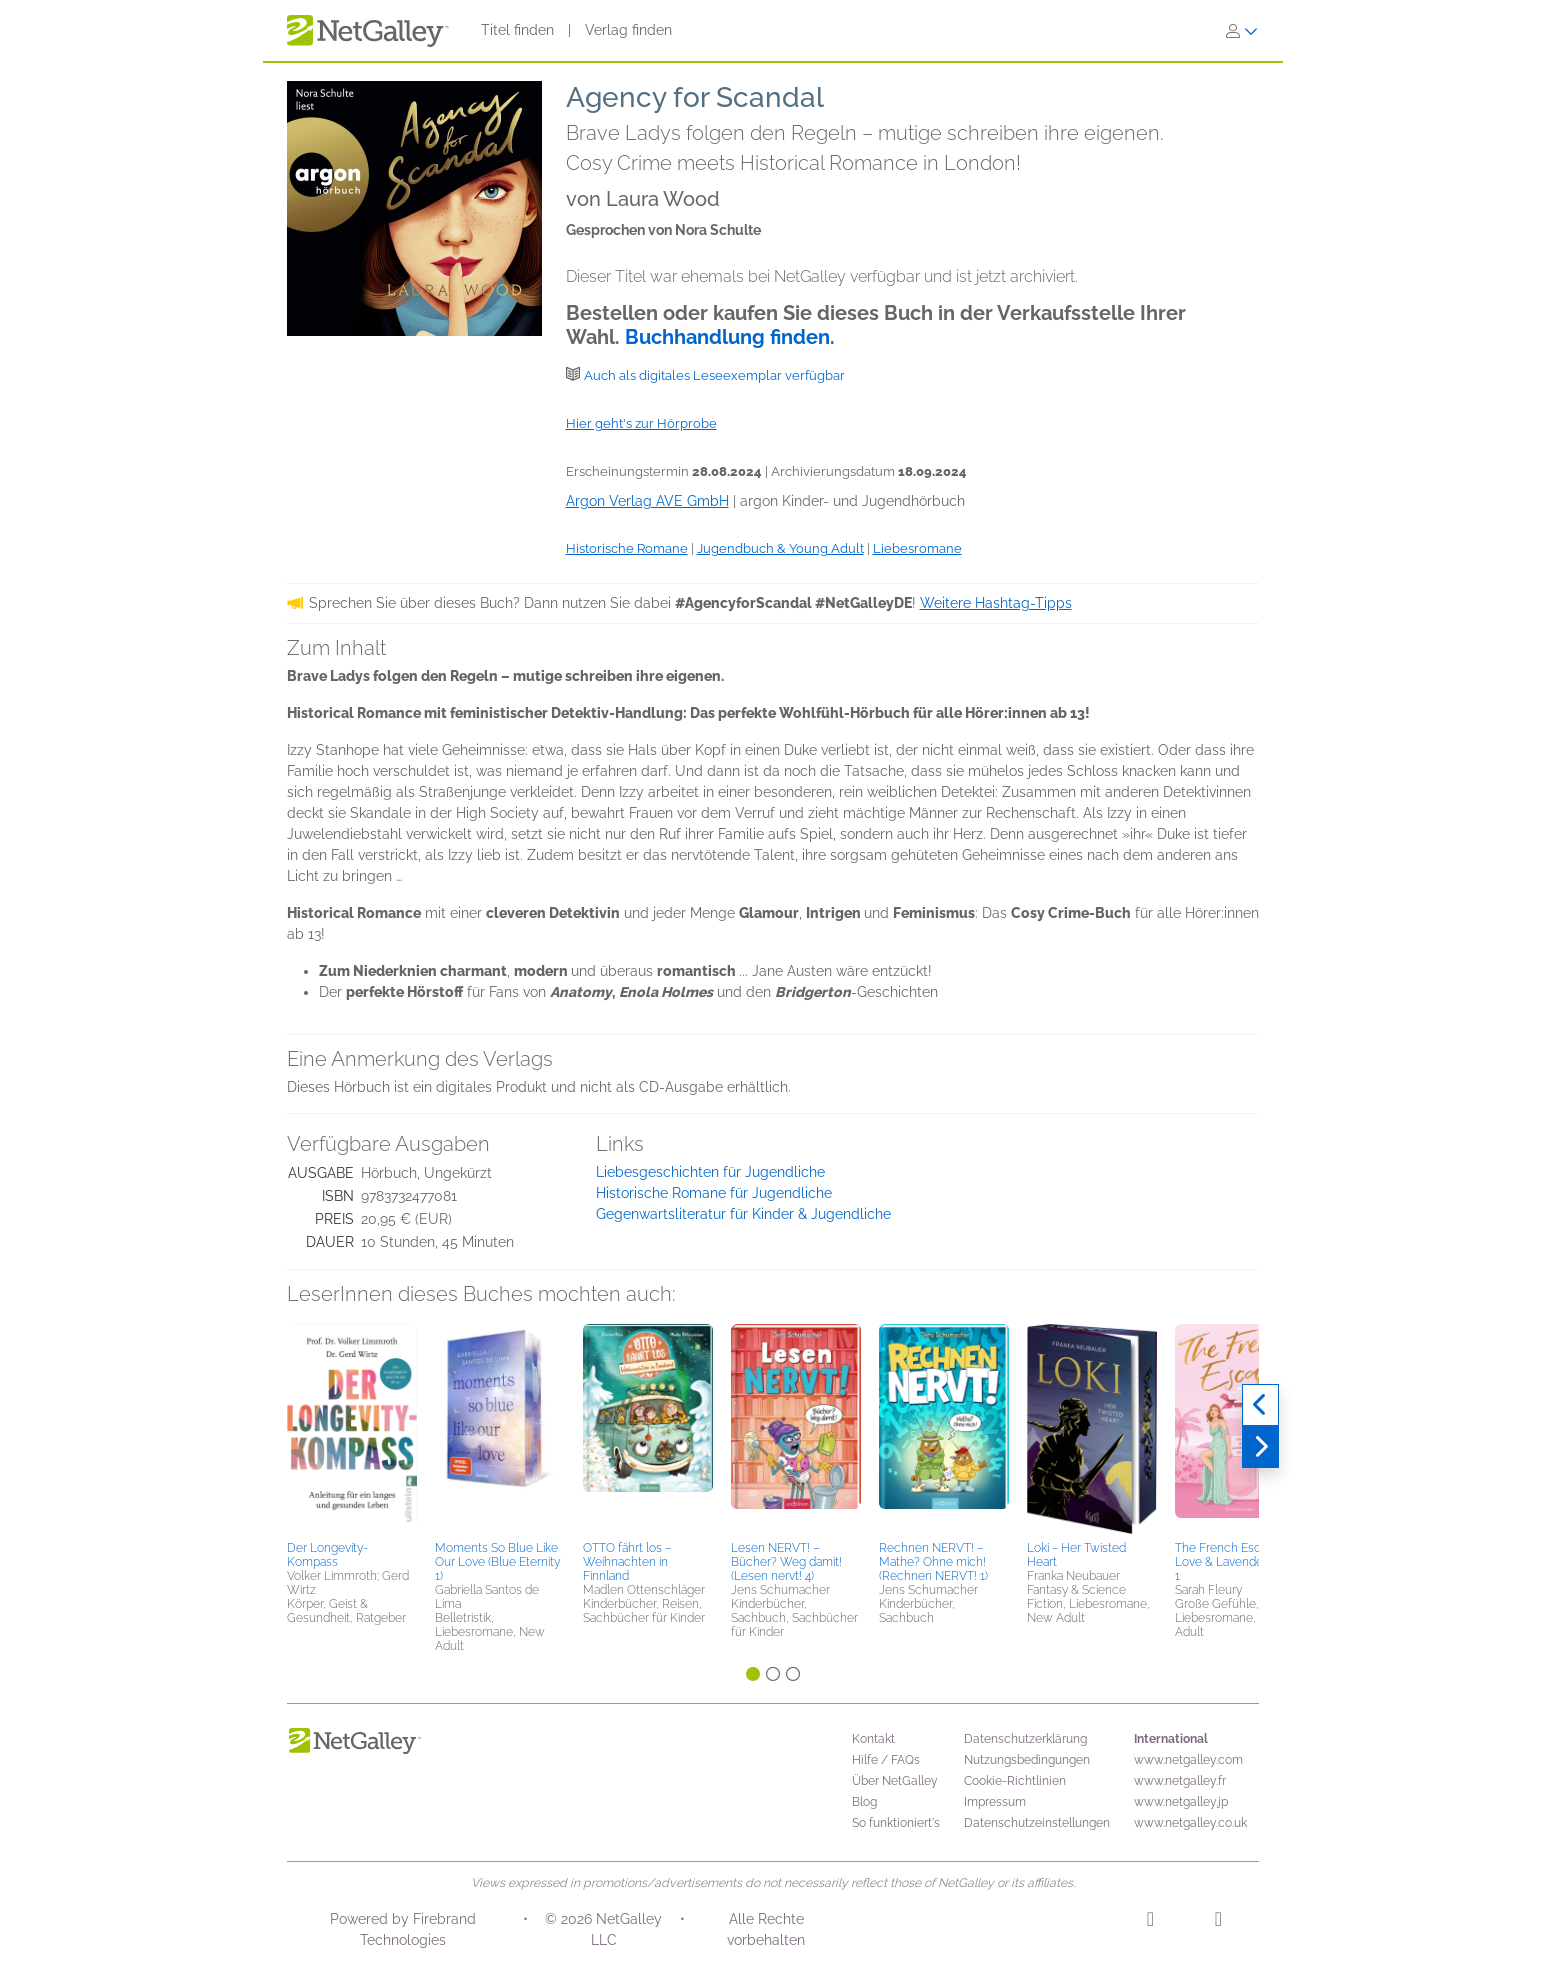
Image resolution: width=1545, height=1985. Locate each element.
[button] (352, 1429)
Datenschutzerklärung (1025, 1739)
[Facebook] (1218, 1922)
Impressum (995, 1802)
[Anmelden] (1242, 31)
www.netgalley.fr (1180, 1781)
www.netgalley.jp (1181, 1802)
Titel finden (517, 30)
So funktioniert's (896, 1823)
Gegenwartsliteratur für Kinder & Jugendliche (743, 1214)
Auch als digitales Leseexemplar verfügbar (714, 375)
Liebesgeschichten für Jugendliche (710, 1172)
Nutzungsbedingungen (1027, 1760)
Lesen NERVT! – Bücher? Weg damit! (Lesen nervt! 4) (786, 1562)
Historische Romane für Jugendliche (714, 1193)
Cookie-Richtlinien (1015, 1781)
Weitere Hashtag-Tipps (996, 603)
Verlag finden (628, 30)
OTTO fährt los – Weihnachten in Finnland (627, 1562)
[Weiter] (1260, 1447)
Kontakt (873, 1739)
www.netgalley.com (1188, 1760)
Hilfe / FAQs (886, 1760)
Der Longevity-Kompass (327, 1555)
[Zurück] (1260, 1405)
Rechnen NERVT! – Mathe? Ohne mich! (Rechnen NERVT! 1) (933, 1562)
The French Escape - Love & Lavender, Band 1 (1237, 1562)
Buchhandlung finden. (730, 337)
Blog (864, 1802)
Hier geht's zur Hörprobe (641, 423)
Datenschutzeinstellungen (1037, 1823)
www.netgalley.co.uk (1190, 1823)
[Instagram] (1150, 1922)
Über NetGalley (895, 1781)
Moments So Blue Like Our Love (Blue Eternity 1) (497, 1562)
